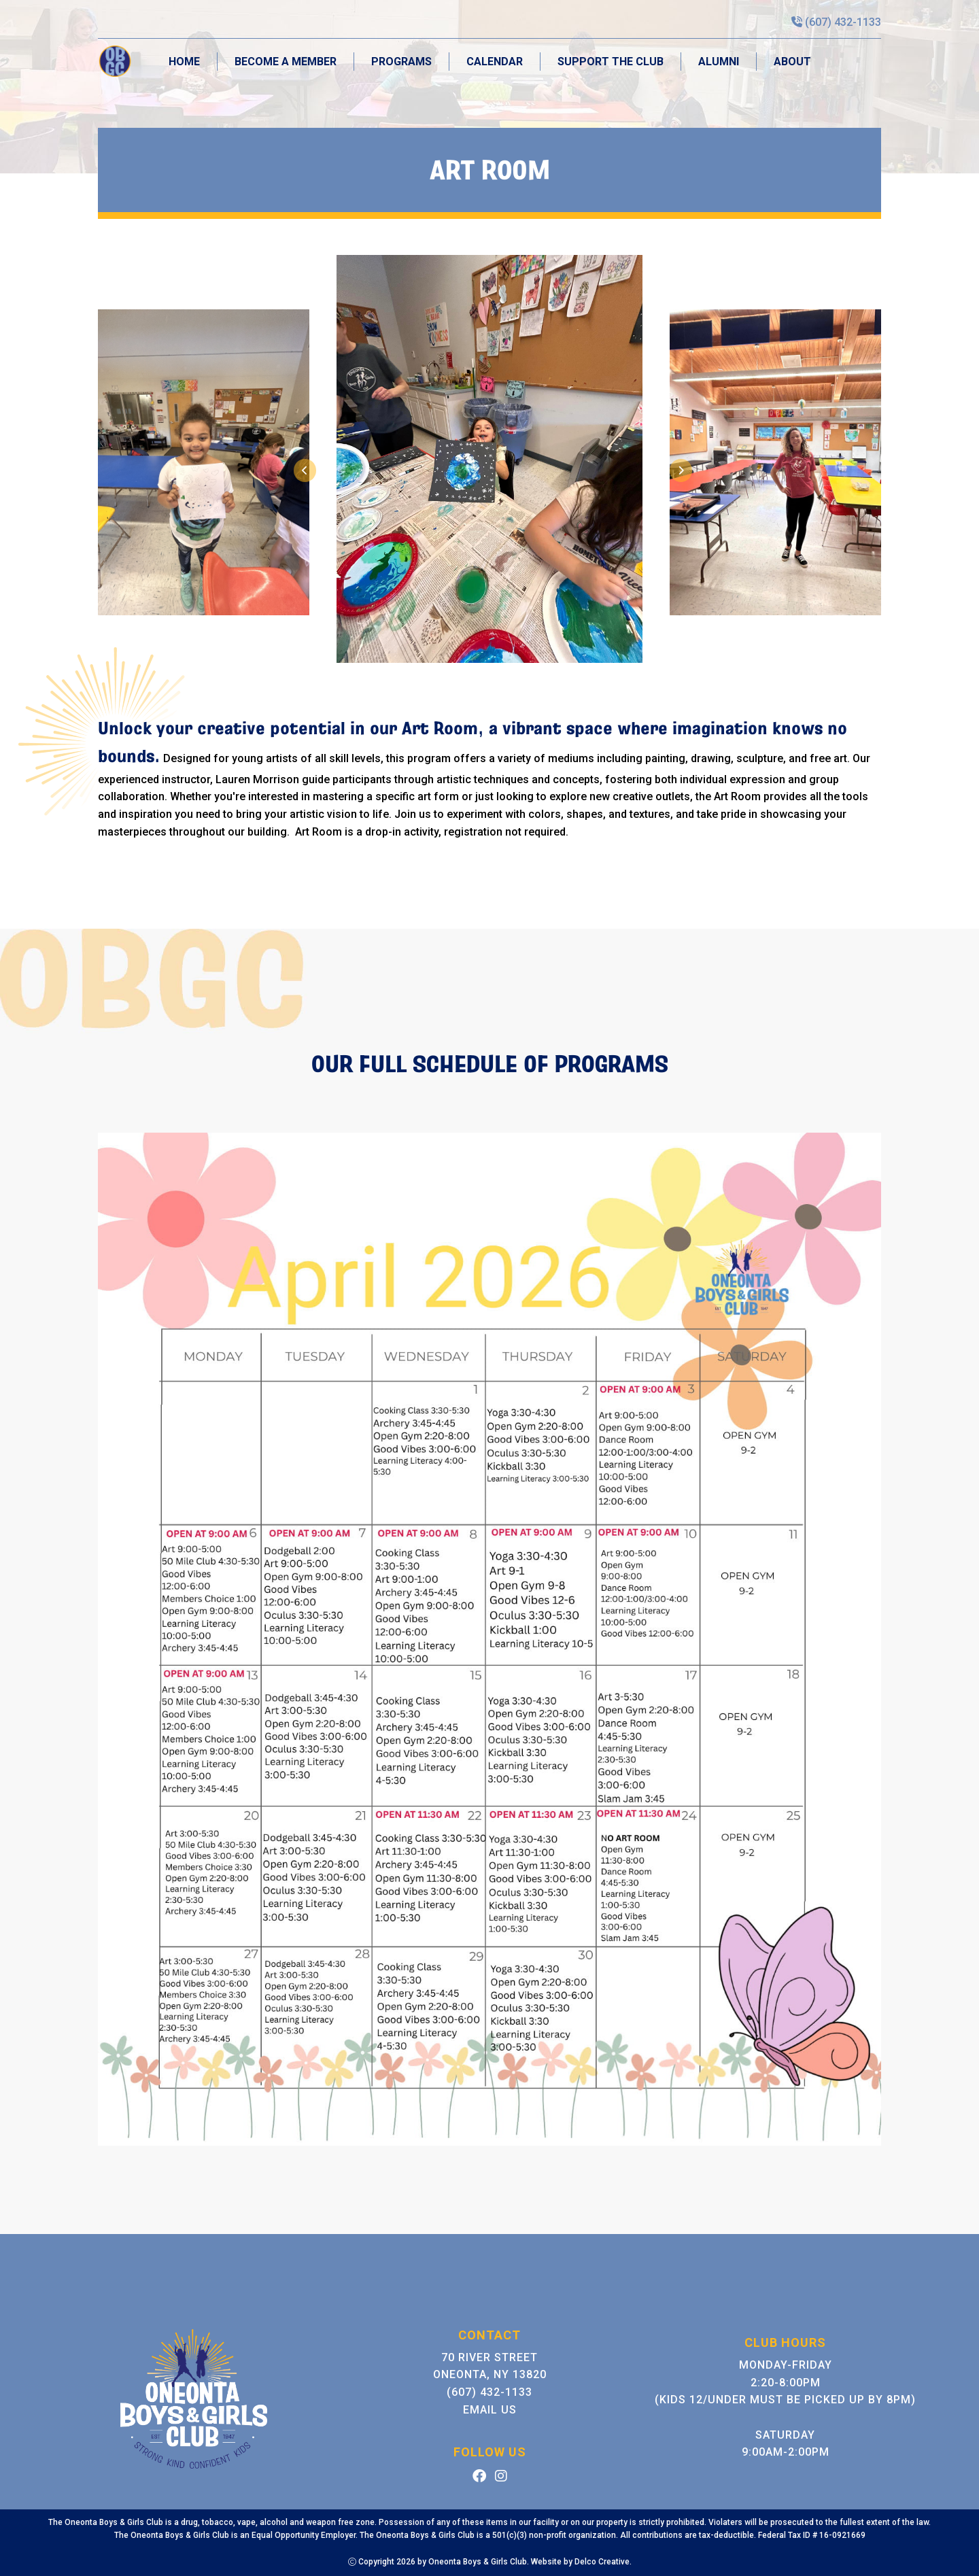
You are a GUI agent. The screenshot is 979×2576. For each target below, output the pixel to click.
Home (184, 61)
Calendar (494, 61)
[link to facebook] (479, 2477)
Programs (401, 61)
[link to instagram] (501, 2477)
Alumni (718, 61)
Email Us (490, 2409)
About (792, 61)
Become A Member (286, 61)
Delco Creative (602, 2561)
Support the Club (610, 61)
